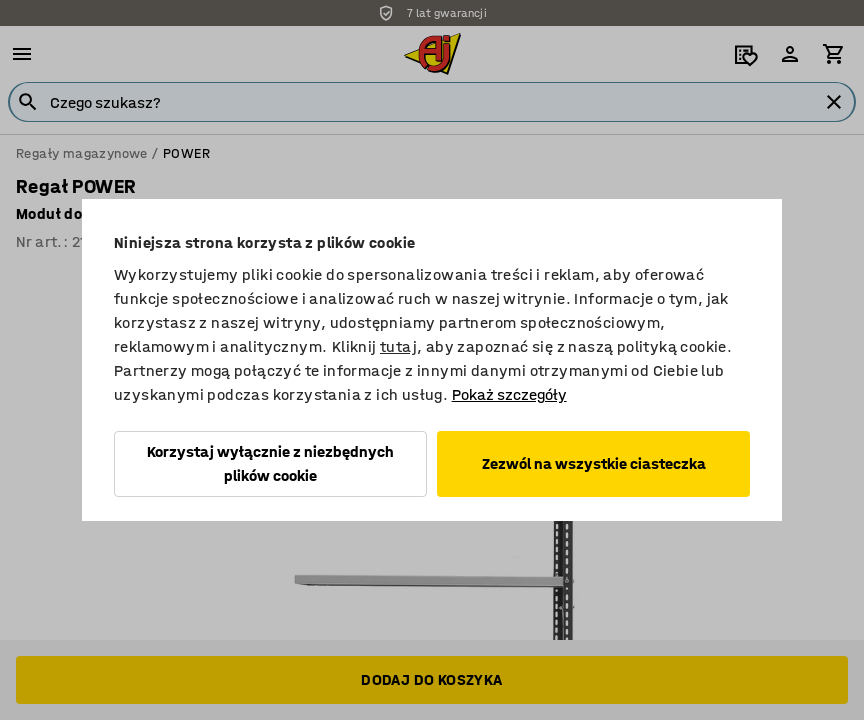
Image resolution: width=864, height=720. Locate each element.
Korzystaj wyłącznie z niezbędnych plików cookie (270, 463)
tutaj (398, 346)
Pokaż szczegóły (509, 394)
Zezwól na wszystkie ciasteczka (594, 463)
